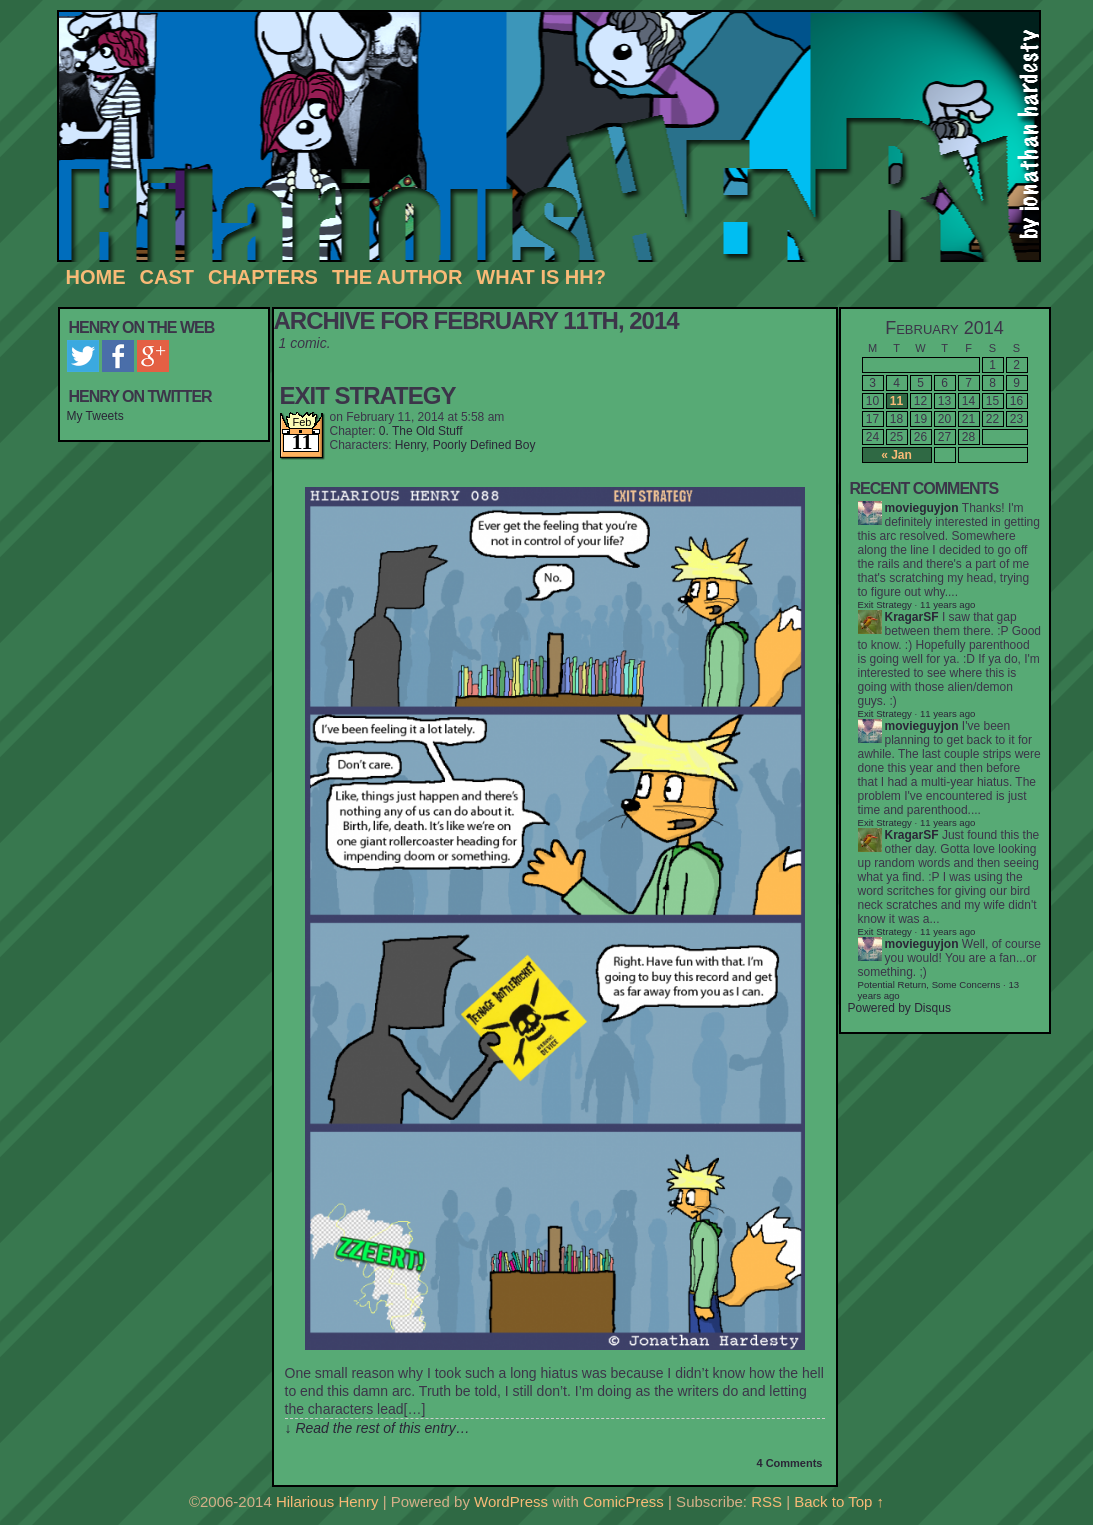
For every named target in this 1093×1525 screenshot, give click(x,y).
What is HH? (541, 277)
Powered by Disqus (899, 1008)
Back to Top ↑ (839, 1501)
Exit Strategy (368, 395)
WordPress (511, 1501)
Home (96, 277)
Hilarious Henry (556, 137)
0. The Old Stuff (421, 431)
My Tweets (95, 416)
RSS (766, 1501)
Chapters (263, 277)
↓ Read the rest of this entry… (377, 1428)
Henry (410, 445)
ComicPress (623, 1501)
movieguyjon (922, 508)
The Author (397, 277)
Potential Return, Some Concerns (929, 984)
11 (896, 401)
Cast (167, 277)
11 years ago (947, 713)
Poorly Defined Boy (484, 445)
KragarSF (912, 617)
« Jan (896, 455)
